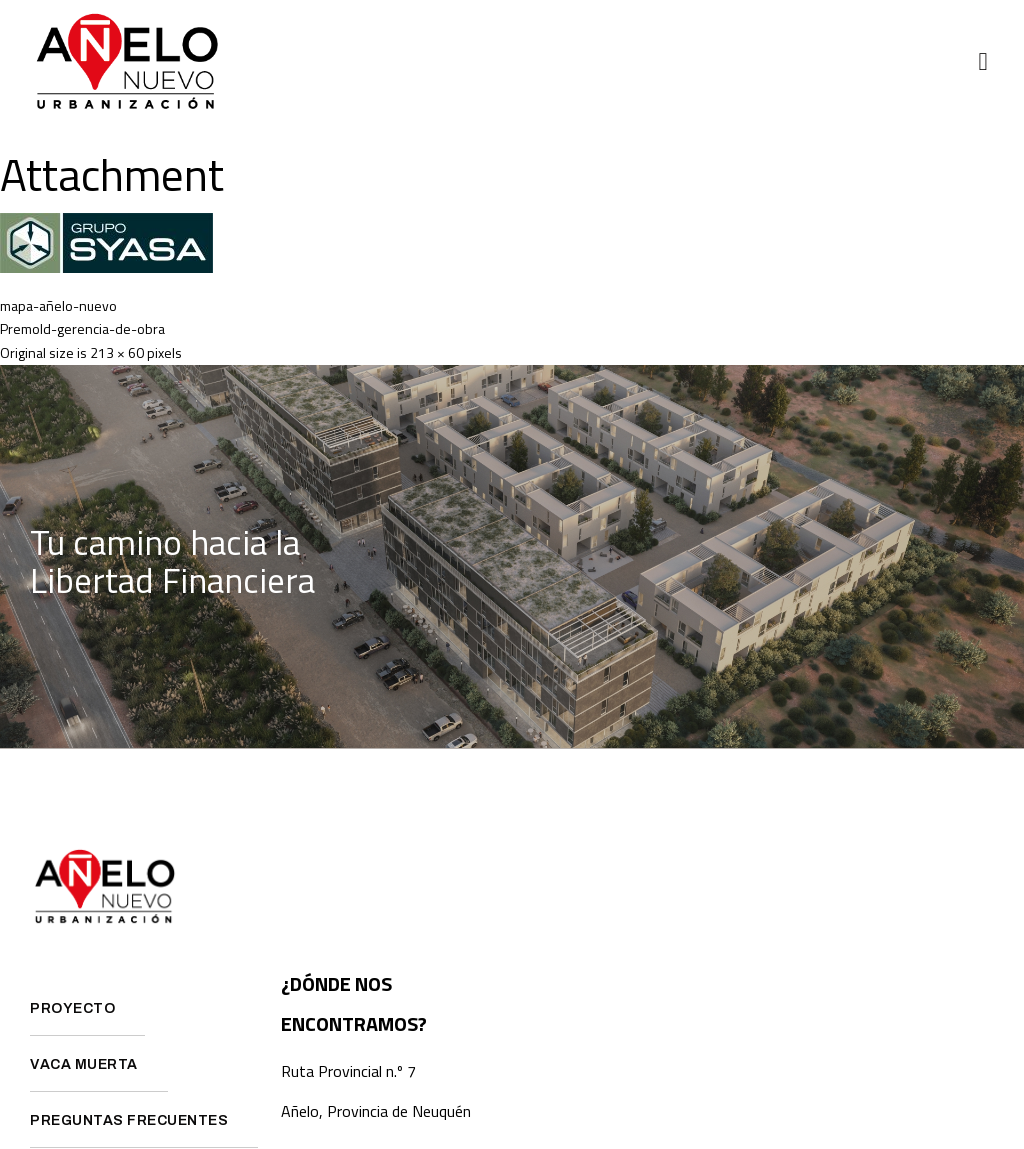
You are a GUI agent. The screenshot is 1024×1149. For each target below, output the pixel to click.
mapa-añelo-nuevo (58, 305)
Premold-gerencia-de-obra (82, 328)
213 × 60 (117, 352)
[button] (983, 62)
